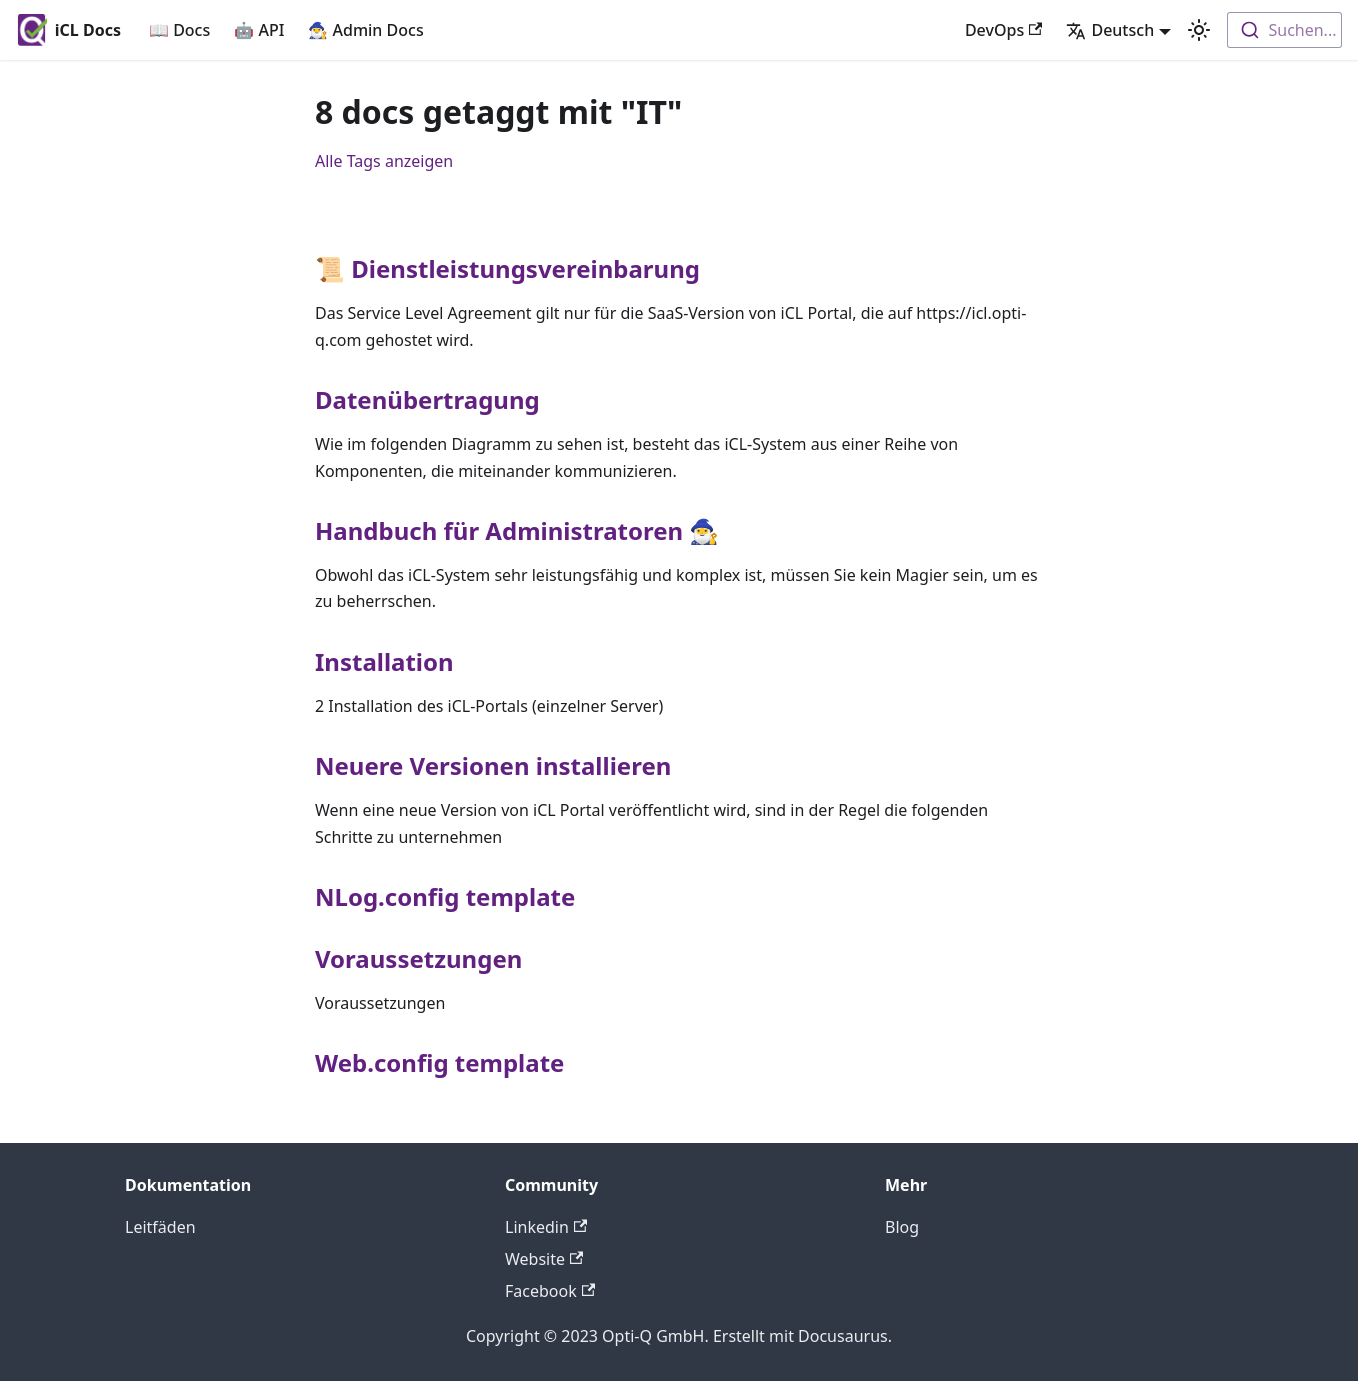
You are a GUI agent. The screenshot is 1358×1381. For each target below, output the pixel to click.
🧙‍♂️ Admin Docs (365, 30)
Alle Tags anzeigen (384, 161)
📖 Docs (179, 30)
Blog (902, 1227)
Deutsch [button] (1110, 30)
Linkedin (546, 1227)
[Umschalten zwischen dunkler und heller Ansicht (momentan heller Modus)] (1199, 30)
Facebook (550, 1291)
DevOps (1004, 30)
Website (544, 1259)
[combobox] (1284, 30)
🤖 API (259, 30)
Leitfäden (160, 1227)
